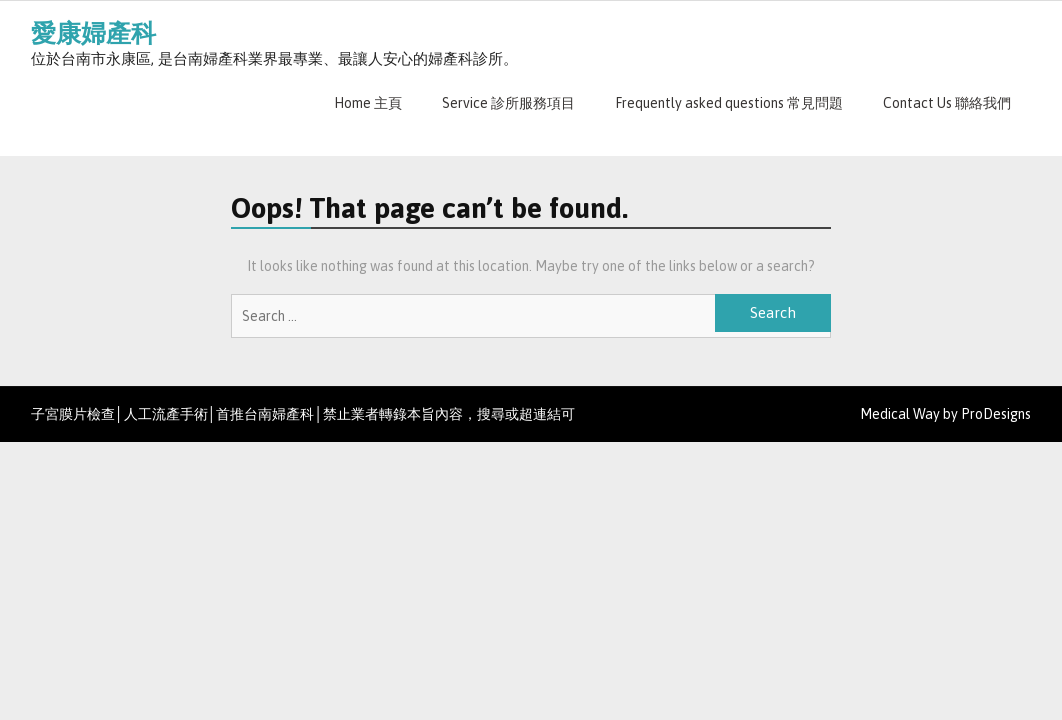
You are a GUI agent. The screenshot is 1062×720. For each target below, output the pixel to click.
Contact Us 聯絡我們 (947, 103)
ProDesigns (996, 414)
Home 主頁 (368, 103)
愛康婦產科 (93, 33)
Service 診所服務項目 (508, 103)
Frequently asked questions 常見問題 (729, 103)
